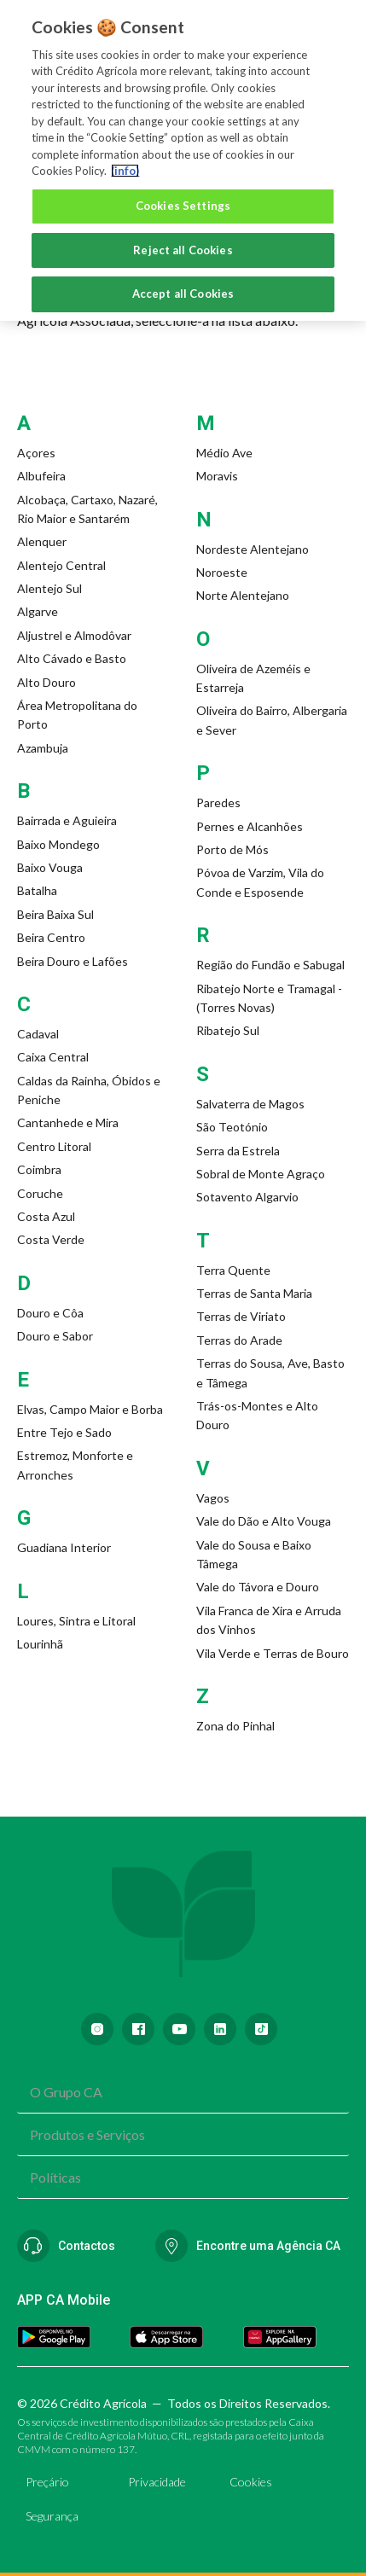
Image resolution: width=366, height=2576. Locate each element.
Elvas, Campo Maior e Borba (90, 1409)
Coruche (40, 1193)
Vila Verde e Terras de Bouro (272, 1653)
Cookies (250, 2481)
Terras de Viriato (241, 1316)
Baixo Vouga (50, 867)
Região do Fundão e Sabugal (270, 964)
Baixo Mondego (58, 844)
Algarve (37, 611)
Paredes (218, 802)
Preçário (47, 2481)
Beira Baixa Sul (55, 914)
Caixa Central (53, 1057)
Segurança (52, 2516)
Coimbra (39, 1169)
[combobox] (183, 2092)
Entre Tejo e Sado (64, 1432)
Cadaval (38, 1033)
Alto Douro (46, 682)
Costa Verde (50, 1239)
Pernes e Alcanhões (249, 826)
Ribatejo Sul (227, 1030)
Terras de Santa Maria (254, 1293)
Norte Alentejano (242, 595)
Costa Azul (46, 1216)
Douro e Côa (50, 1312)
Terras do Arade (239, 1340)
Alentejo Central (61, 565)
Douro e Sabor (55, 1336)
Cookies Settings (183, 199)
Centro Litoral (54, 1146)
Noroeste (221, 572)
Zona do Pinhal (235, 1725)
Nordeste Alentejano (252, 549)
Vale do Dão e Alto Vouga (263, 1521)
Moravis (217, 475)
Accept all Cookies (183, 287)
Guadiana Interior (64, 1547)
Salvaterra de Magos (250, 1103)
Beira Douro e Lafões (72, 961)
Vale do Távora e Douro (257, 1586)
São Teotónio (232, 1126)
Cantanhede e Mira (68, 1122)
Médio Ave (224, 452)
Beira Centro (51, 937)
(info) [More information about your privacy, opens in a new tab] (125, 165)
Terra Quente (233, 1270)
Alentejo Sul (49, 588)
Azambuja (42, 748)
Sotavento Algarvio (247, 1196)
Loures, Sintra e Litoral (76, 1621)
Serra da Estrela (238, 1150)
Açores (36, 452)
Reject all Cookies (182, 244)
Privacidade (157, 2481)
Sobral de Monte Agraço (260, 1173)
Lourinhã (40, 1644)
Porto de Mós (232, 849)
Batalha (37, 890)
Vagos (212, 1498)
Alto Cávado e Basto (71, 658)
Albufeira (41, 475)
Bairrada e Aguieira (67, 820)
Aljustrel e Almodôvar (74, 635)
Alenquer (42, 541)
